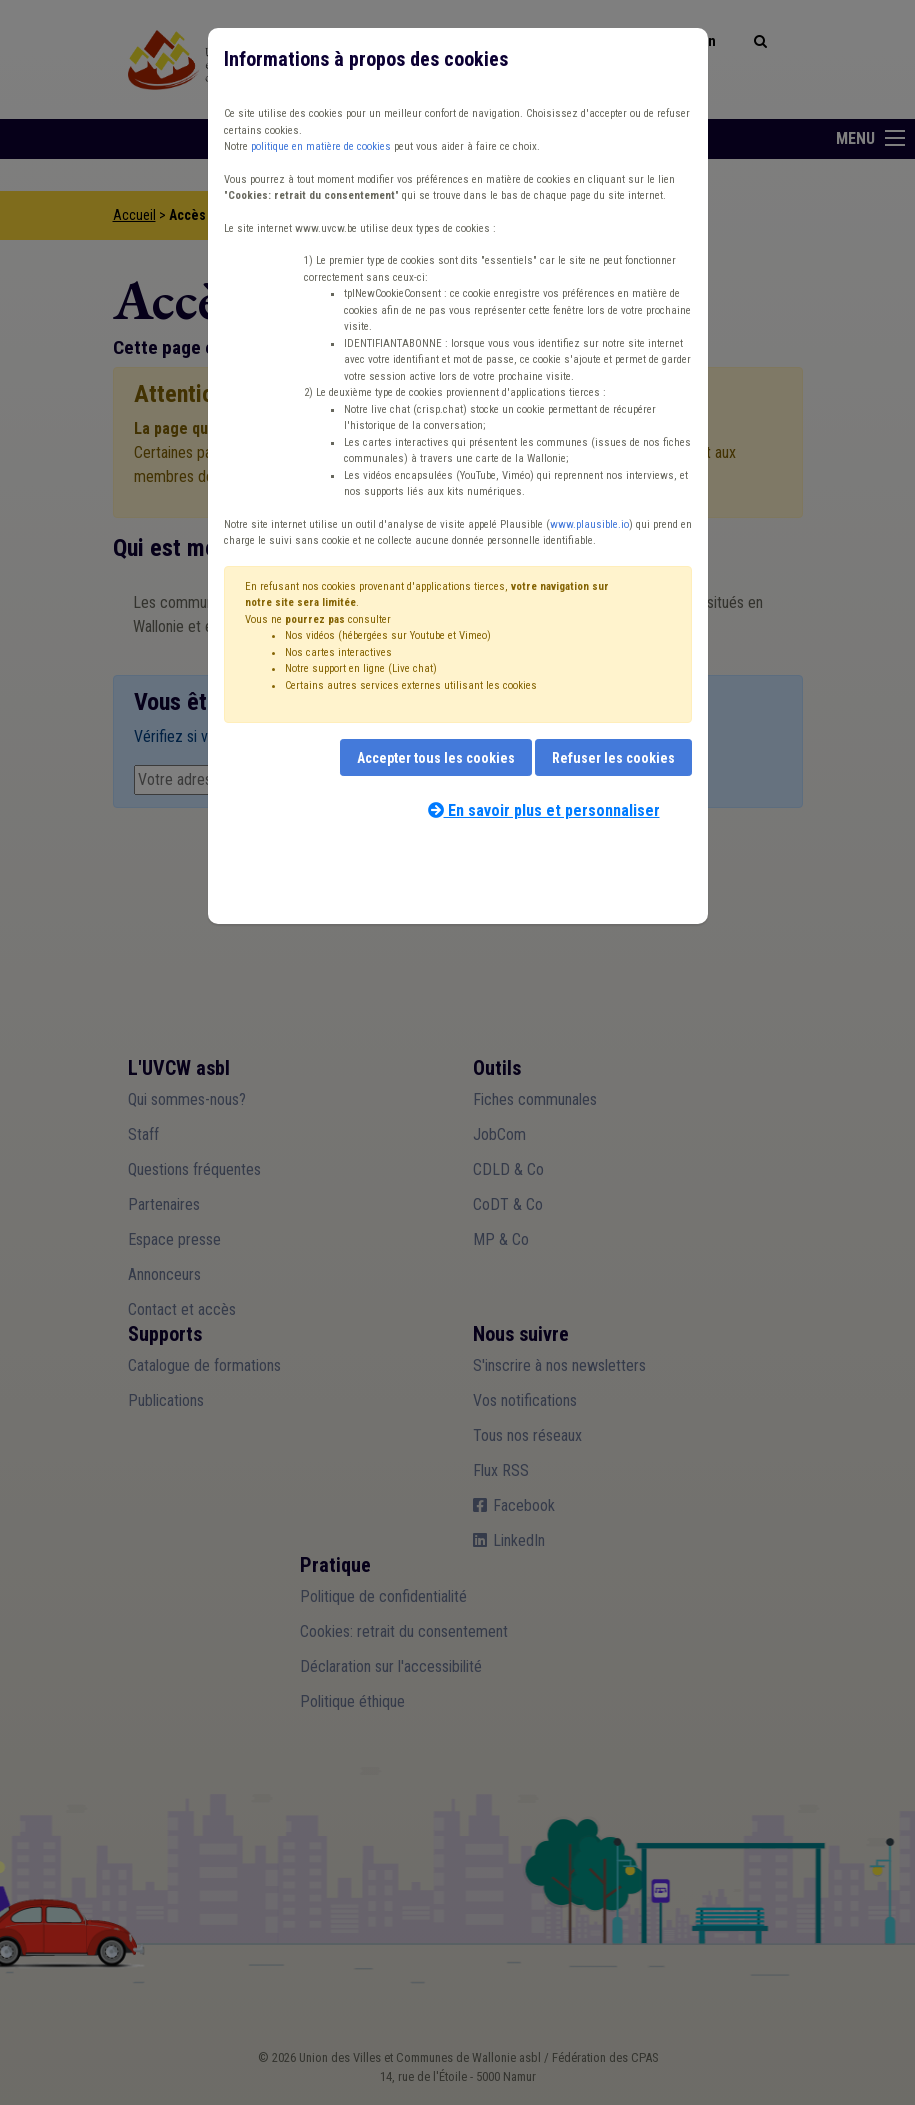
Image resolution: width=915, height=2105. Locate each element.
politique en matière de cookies (321, 146)
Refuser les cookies (613, 758)
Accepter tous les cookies (436, 758)
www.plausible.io (589, 524)
